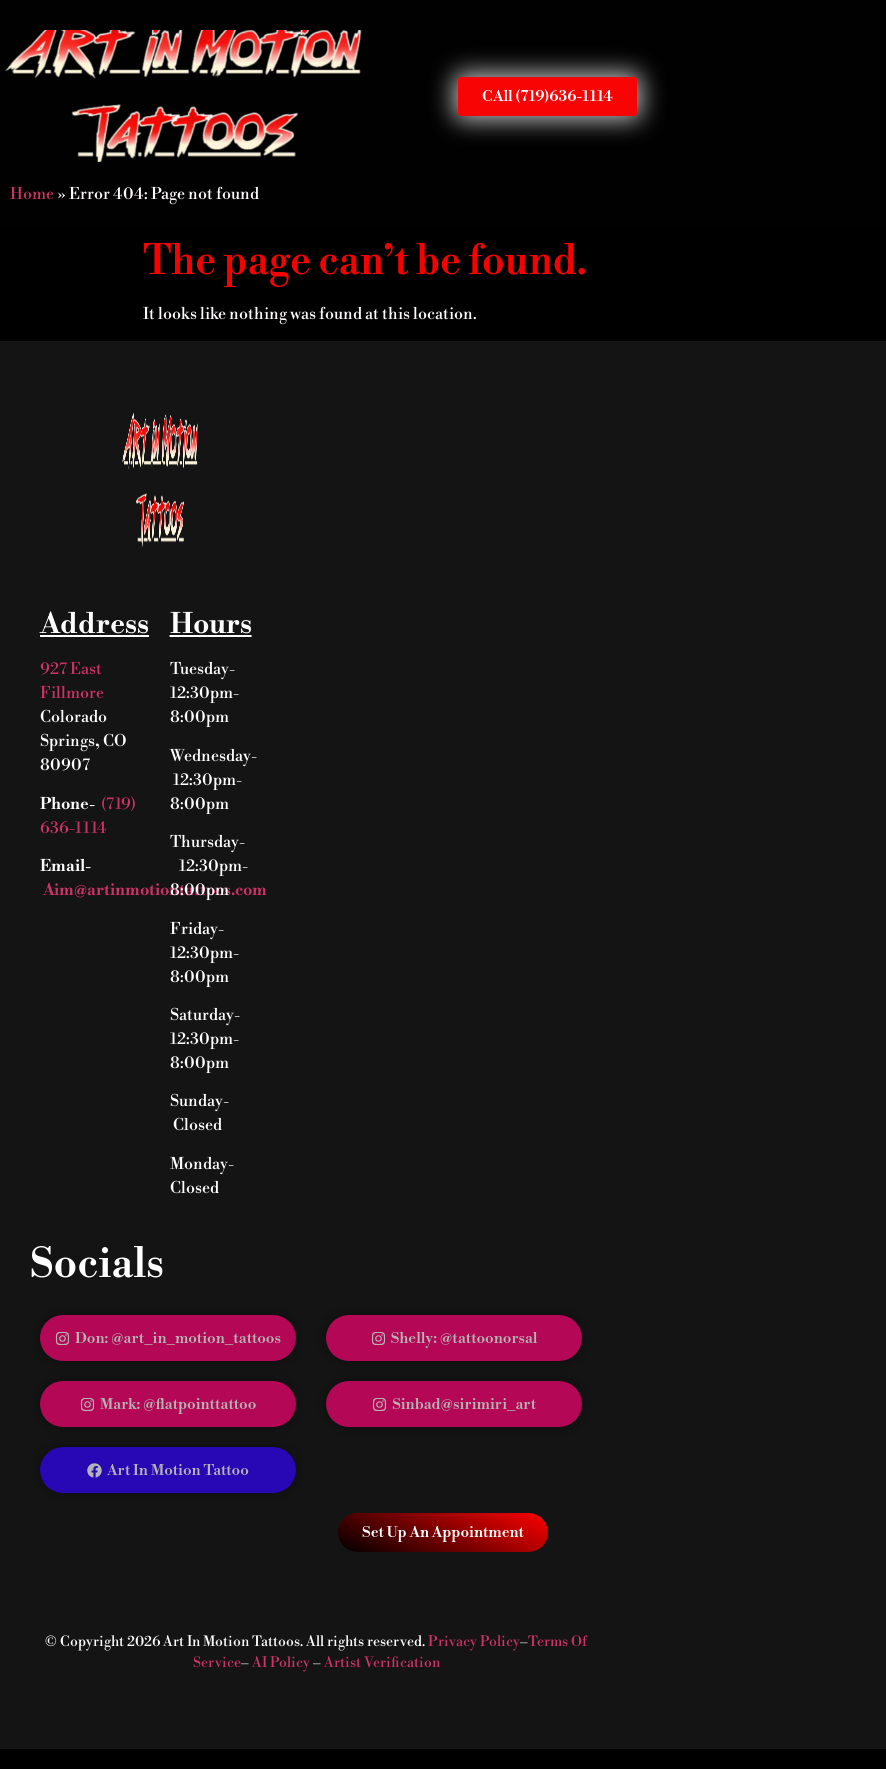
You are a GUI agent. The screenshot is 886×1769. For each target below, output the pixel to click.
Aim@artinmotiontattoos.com (153, 890)
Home (32, 194)
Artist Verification (382, 1663)
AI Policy (281, 1663)
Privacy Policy (474, 1642)
